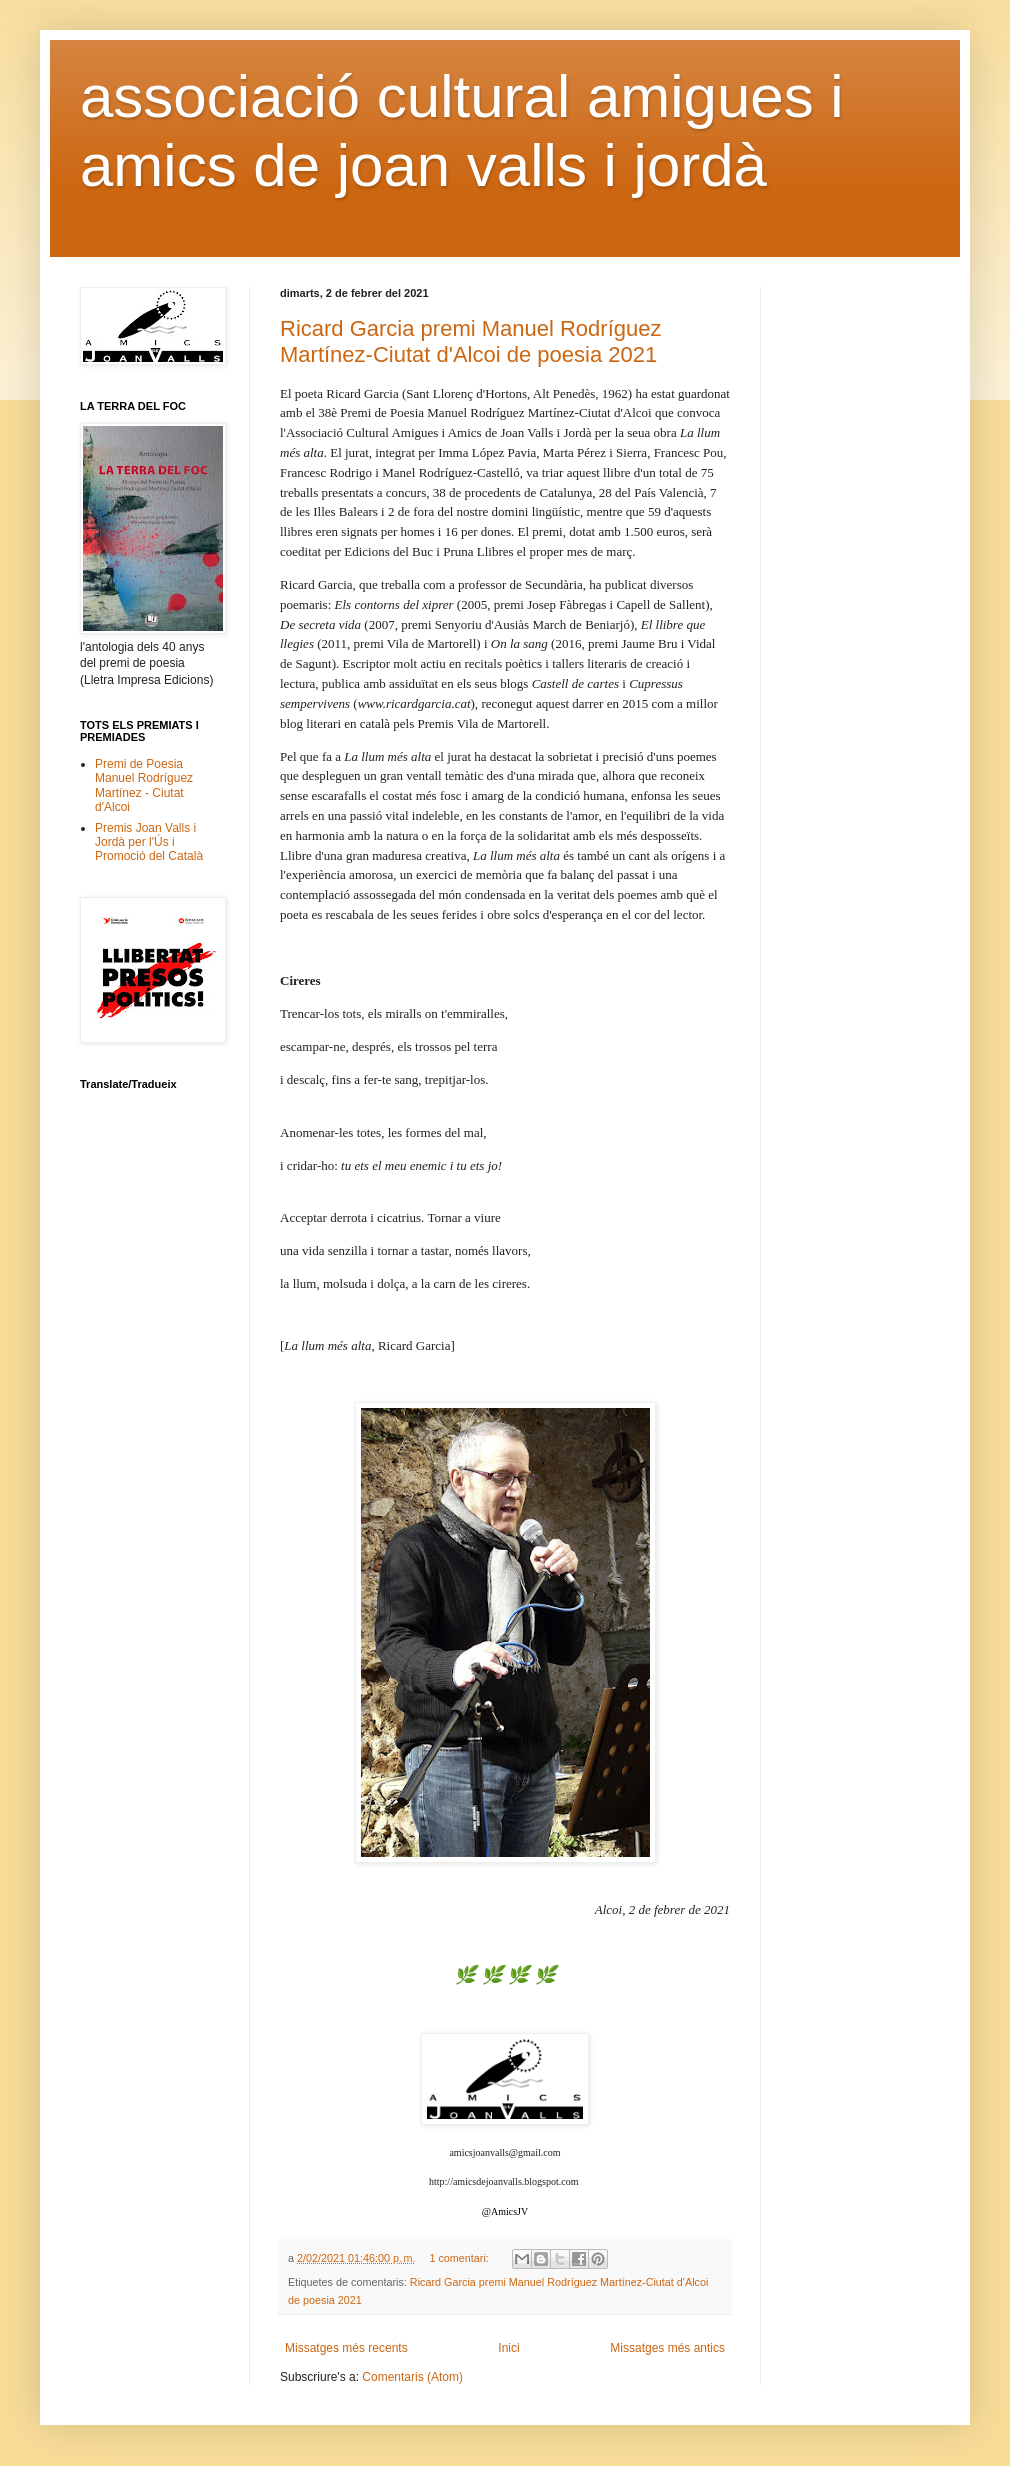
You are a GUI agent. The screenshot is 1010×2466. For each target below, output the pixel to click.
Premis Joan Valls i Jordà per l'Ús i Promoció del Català (149, 842)
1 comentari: (460, 2258)
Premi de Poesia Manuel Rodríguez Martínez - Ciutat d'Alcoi (144, 785)
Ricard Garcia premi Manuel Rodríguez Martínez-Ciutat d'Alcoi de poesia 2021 (471, 341)
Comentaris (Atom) (412, 2377)
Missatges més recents (346, 2348)
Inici (508, 2348)
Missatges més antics (667, 2348)
